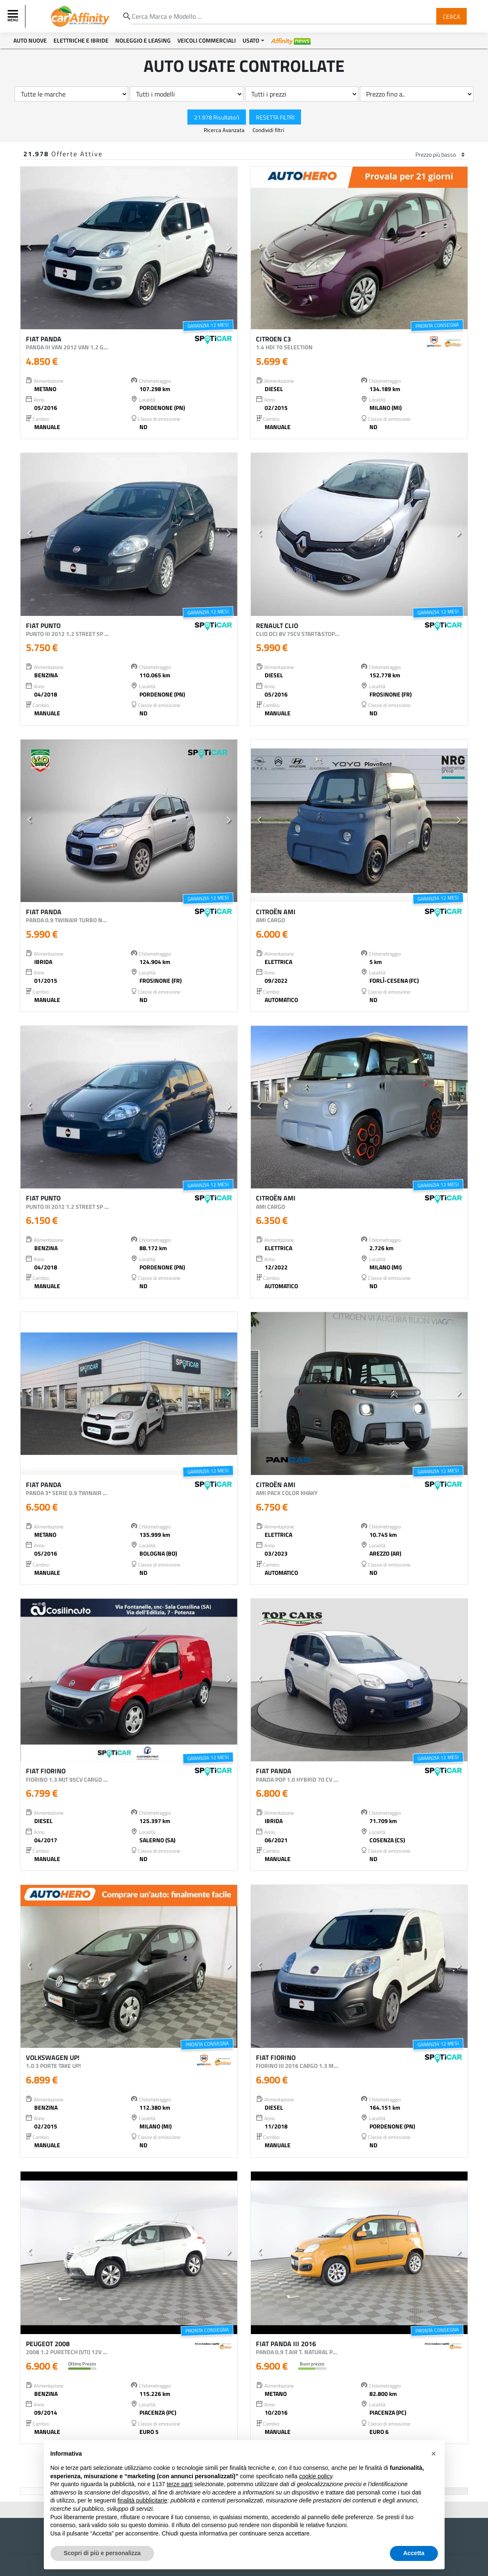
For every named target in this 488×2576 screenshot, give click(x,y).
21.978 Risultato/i (216, 117)
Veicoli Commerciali (206, 40)
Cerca (451, 16)
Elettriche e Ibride (81, 40)
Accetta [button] (414, 2553)
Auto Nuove (30, 40)
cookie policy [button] (315, 2476)
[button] (29, 248)
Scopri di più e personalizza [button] (102, 2553)
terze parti (179, 2484)
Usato (251, 40)
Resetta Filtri (275, 117)
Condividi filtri (268, 130)
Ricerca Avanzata (225, 130)
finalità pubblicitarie (142, 2500)
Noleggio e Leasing (143, 40)
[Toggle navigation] (13, 16)
